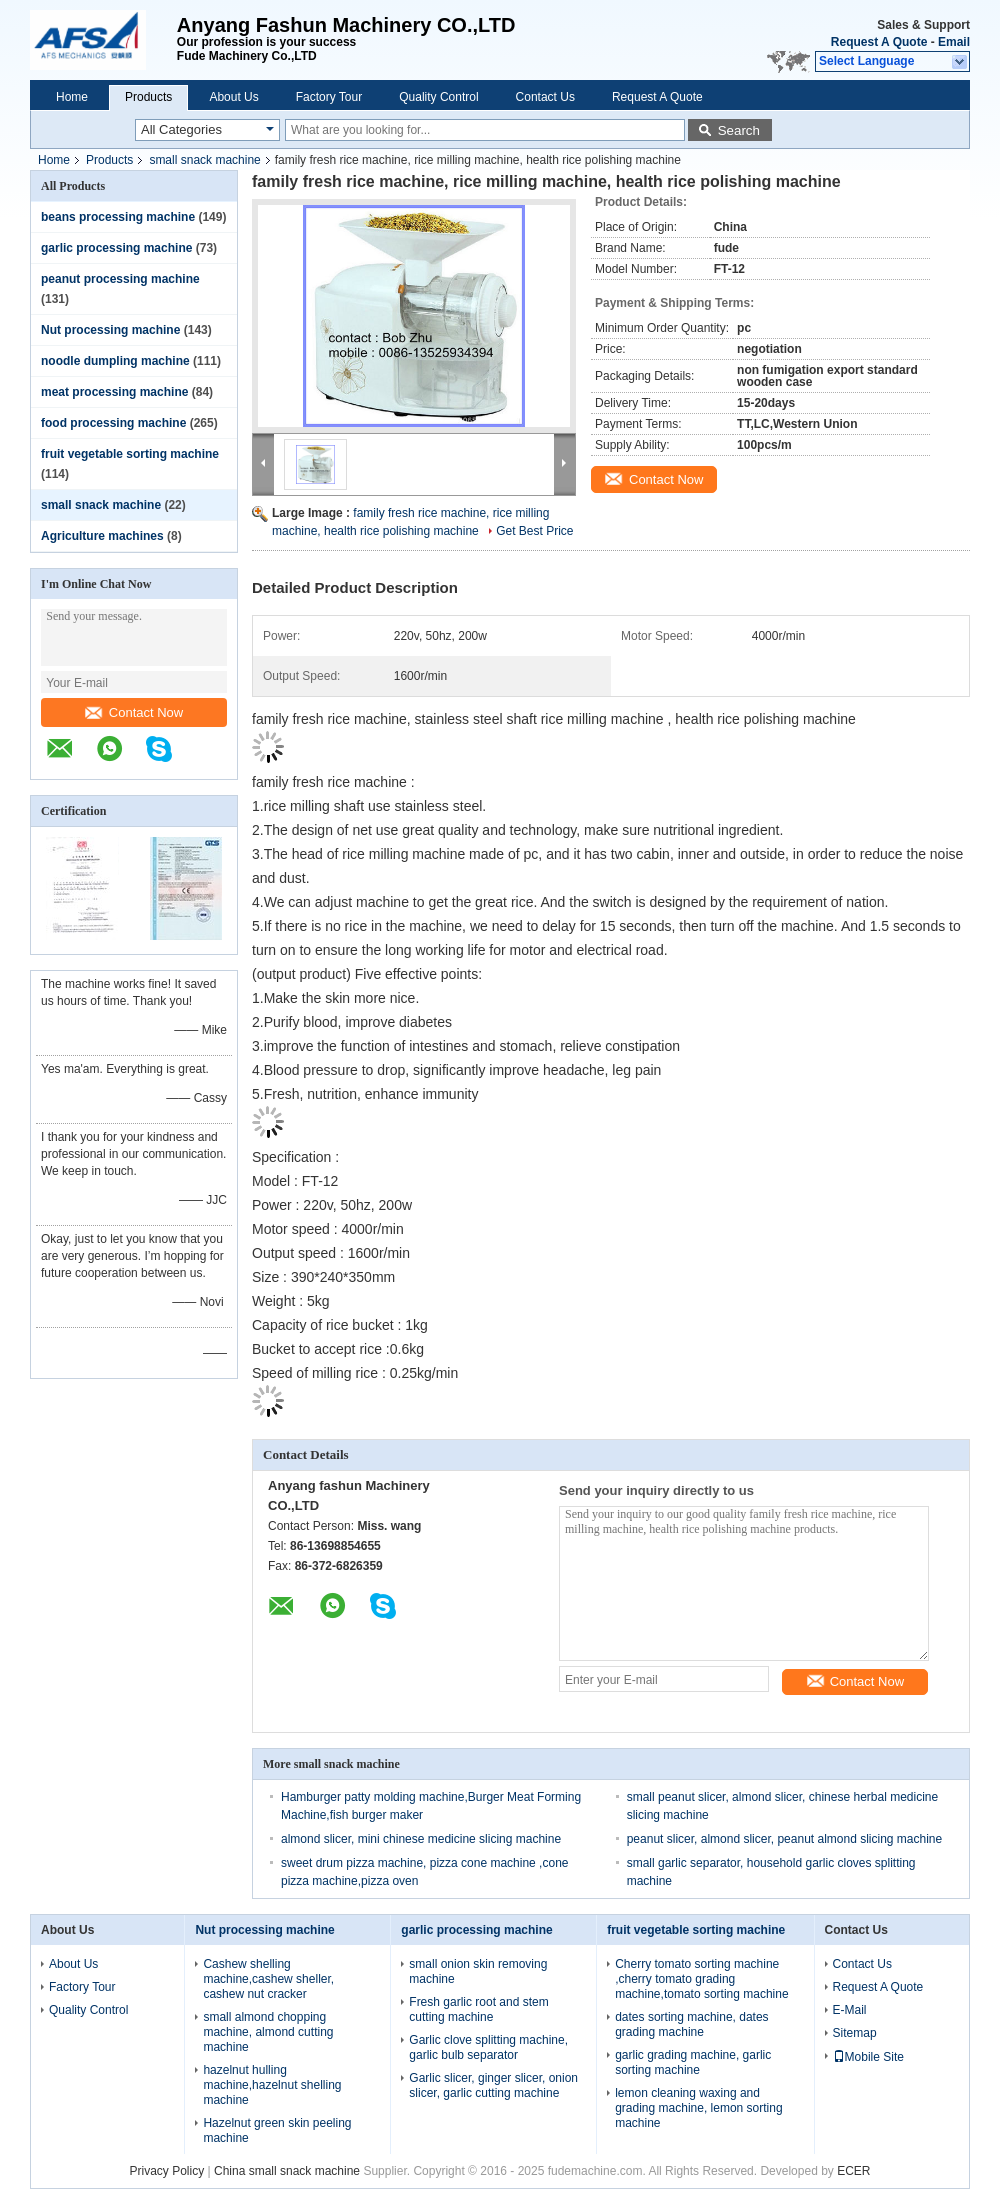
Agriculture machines (102, 536)
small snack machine (204, 160)
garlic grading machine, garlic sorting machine (693, 2062)
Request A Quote (879, 42)
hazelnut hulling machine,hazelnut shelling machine (272, 2085)
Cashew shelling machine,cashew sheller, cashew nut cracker (268, 1979)
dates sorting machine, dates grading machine (691, 2024)
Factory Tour (329, 97)
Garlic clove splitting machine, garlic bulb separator (488, 2047)
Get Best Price (534, 531)
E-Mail (850, 2010)
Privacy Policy (167, 2171)
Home (72, 97)
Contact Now (134, 712)
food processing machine (113, 423)
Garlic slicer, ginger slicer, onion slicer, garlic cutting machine (493, 2085)
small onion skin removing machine (478, 1971)
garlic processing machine (116, 248)
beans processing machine (118, 217)
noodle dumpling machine (115, 361)
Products (148, 97)
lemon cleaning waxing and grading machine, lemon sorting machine (698, 2108)
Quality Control (438, 97)
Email (954, 42)
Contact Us (545, 97)
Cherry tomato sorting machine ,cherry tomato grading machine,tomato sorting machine (701, 1979)
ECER (853, 2171)
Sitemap (855, 2033)
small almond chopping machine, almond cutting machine (268, 2032)
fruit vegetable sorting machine (130, 454)
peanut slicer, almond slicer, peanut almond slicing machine (785, 1839)
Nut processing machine (110, 330)
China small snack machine (287, 2171)
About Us (233, 97)
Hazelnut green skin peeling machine (277, 2130)
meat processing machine (114, 392)
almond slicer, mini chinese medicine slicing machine (421, 1839)
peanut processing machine (120, 279)
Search (739, 130)
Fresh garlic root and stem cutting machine (478, 2009)
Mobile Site (868, 2057)
